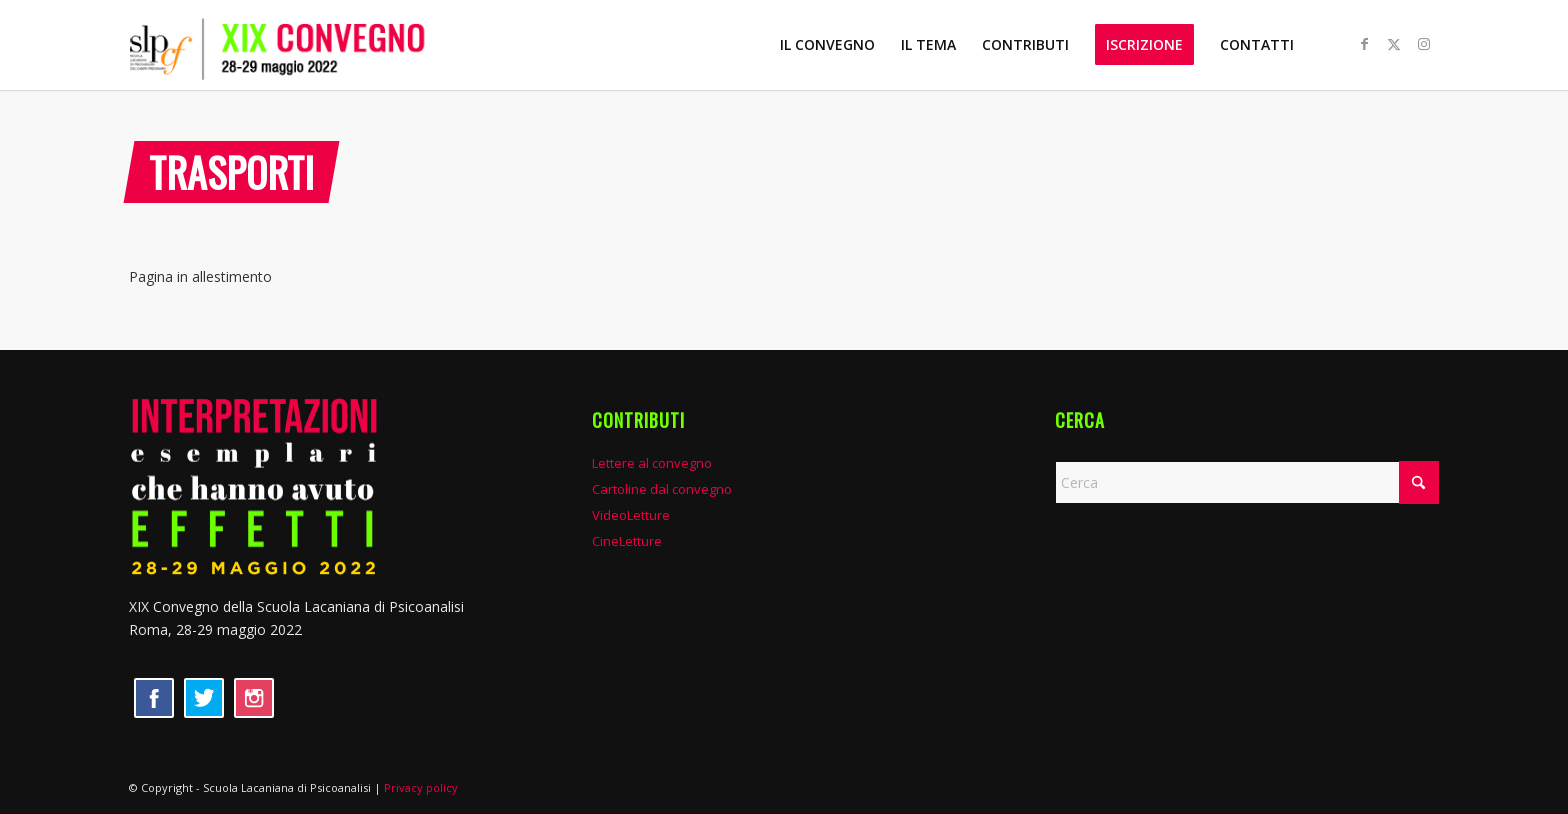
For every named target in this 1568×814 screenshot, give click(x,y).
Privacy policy (421, 787)
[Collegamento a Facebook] (1364, 44)
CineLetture (627, 541)
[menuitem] (827, 45)
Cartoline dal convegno (662, 489)
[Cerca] (1247, 482)
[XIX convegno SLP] (312, 45)
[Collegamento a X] (1394, 44)
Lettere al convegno (652, 463)
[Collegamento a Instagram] (1424, 44)
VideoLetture (631, 515)
